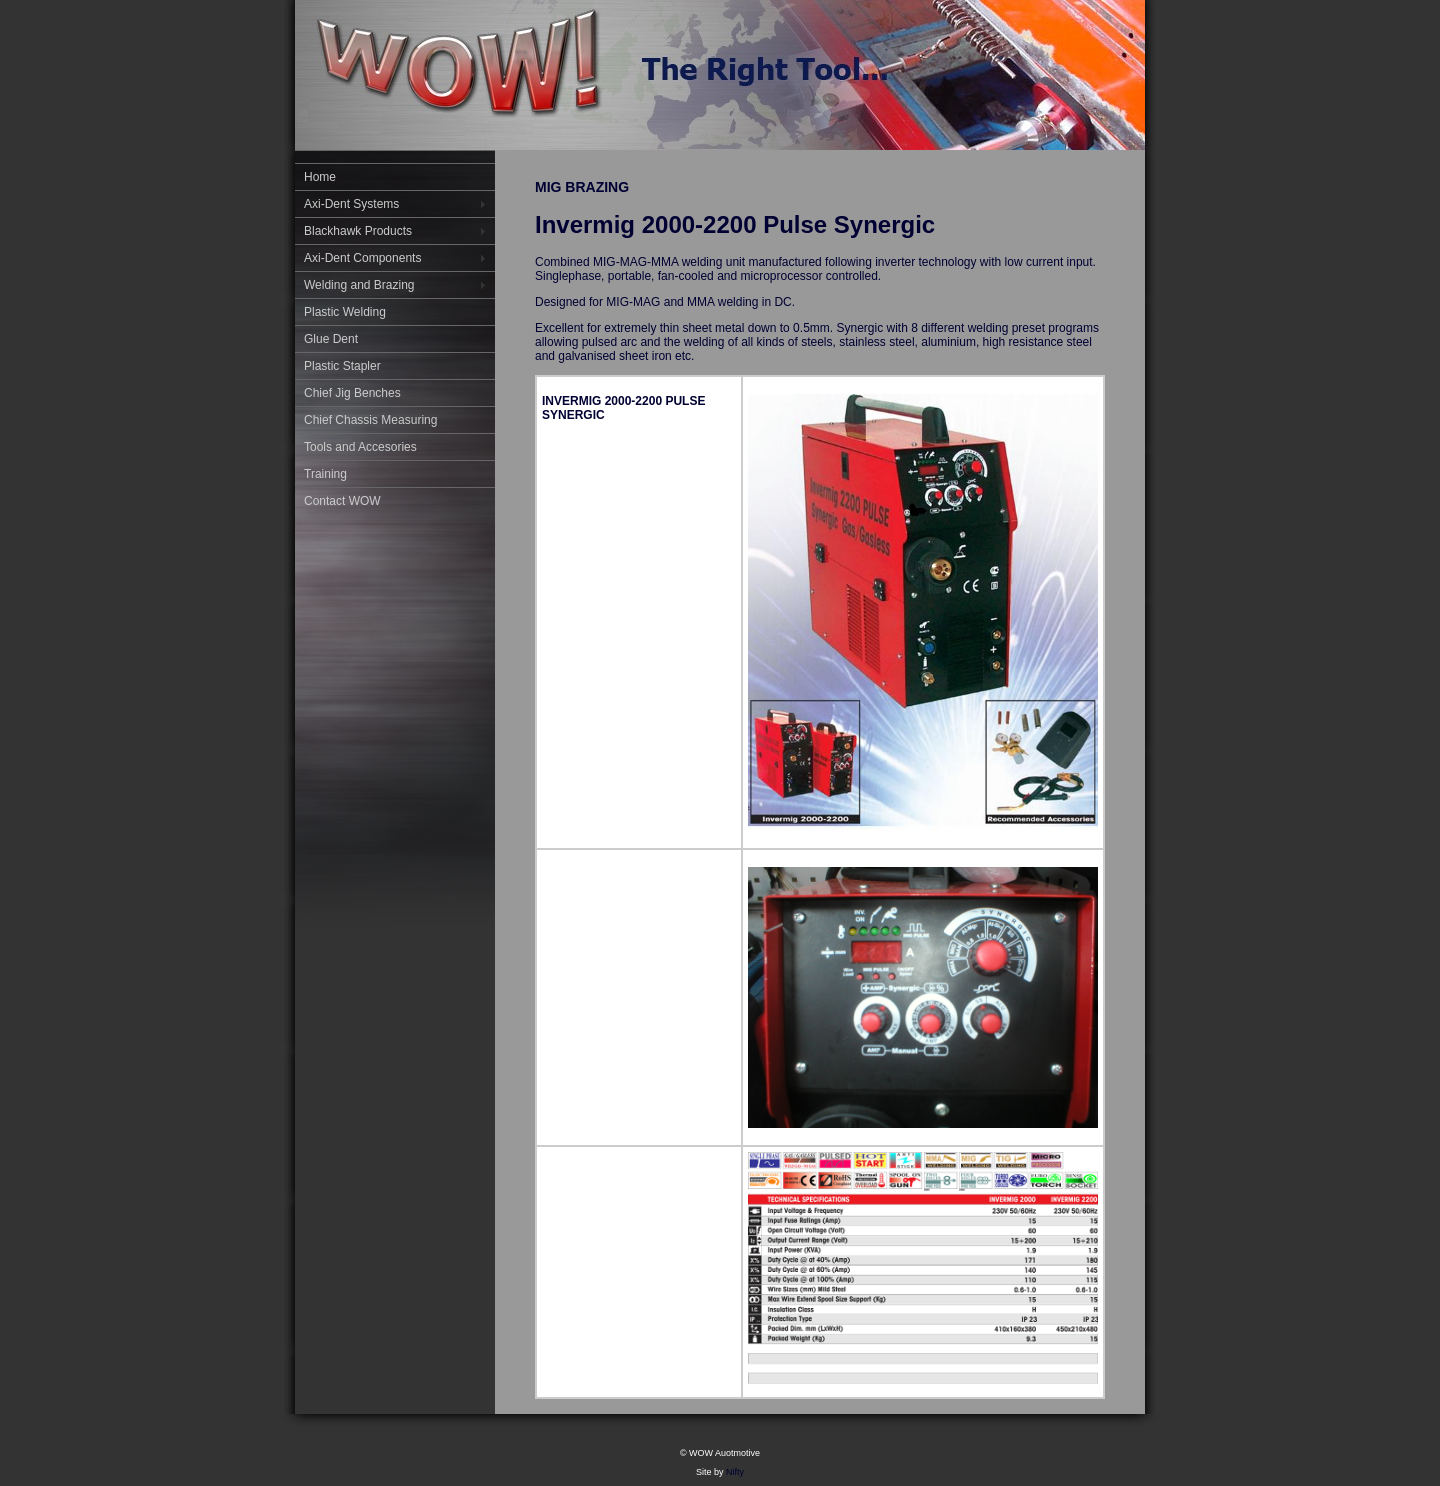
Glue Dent (331, 339)
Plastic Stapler (342, 366)
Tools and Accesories (360, 447)
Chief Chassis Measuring (370, 420)
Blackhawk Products (358, 231)
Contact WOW (342, 501)
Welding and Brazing (359, 285)
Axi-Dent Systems (351, 204)
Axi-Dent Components (362, 258)
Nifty (735, 1472)
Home (320, 177)
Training (325, 474)
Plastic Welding (345, 312)
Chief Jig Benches (352, 393)
